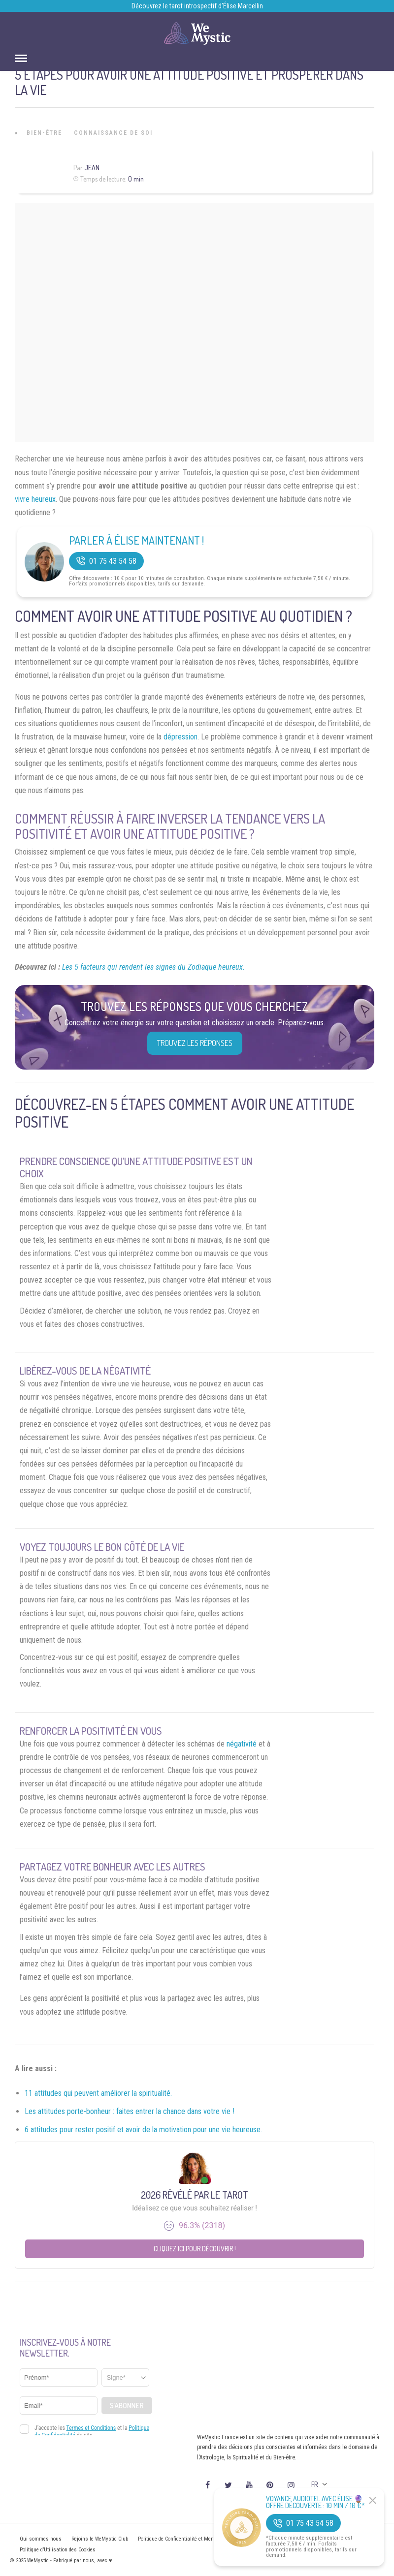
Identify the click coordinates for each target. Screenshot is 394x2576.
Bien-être (44, 132)
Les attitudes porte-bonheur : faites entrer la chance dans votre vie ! (129, 2111)
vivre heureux (35, 499)
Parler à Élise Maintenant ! (136, 540)
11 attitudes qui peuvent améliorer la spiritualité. (98, 2093)
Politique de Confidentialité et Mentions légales (190, 2539)
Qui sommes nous (41, 2539)
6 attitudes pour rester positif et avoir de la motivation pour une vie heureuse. (143, 2129)
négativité (242, 1743)
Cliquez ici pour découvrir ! (195, 2248)
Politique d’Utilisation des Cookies (58, 2549)
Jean (91, 167)
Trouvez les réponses (194, 1043)
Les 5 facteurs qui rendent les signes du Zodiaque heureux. (153, 967)
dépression (180, 736)
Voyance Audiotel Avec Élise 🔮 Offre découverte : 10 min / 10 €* (315, 2502)
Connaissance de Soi (113, 132)
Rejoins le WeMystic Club (99, 2539)
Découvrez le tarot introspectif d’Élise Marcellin (197, 6)
